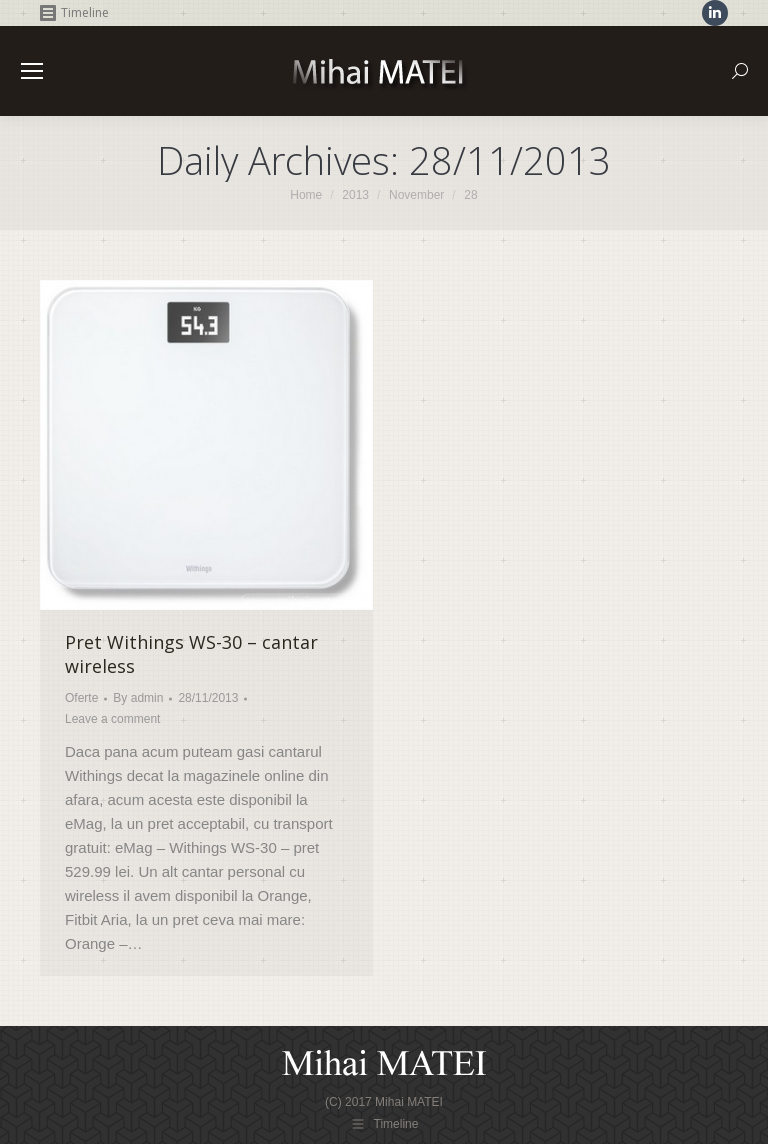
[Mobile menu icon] (32, 71)
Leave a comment (112, 719)
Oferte (81, 698)
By (138, 698)
